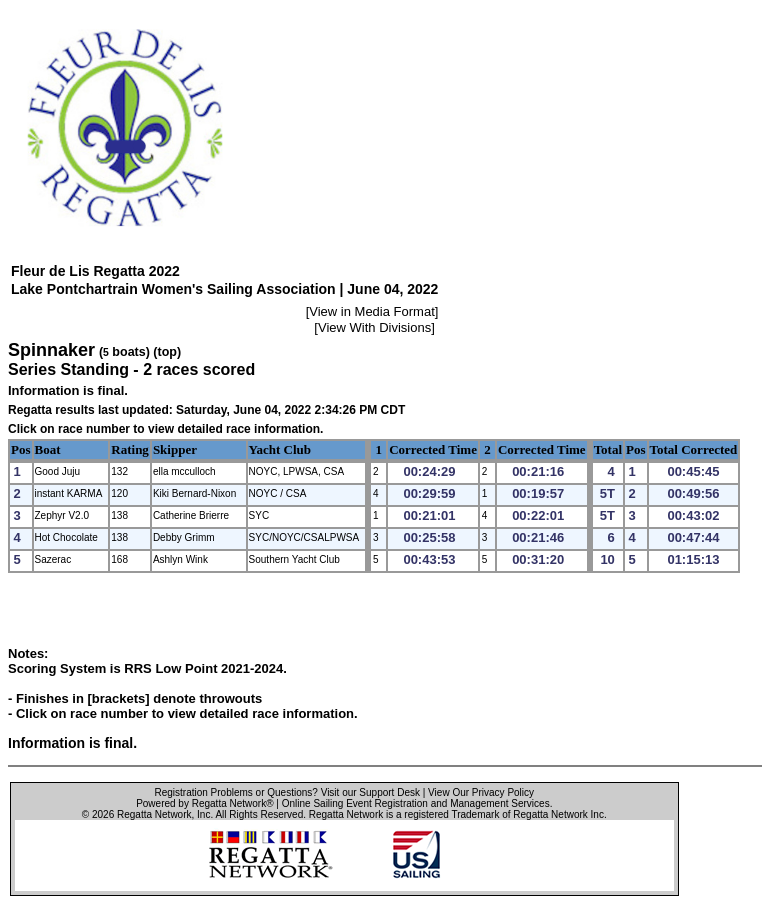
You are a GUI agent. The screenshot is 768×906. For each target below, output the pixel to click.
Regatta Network (154, 814)
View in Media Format (371, 311)
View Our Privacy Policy (481, 792)
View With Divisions (374, 327)
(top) (167, 352)
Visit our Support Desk (370, 792)
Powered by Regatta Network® (204, 803)
